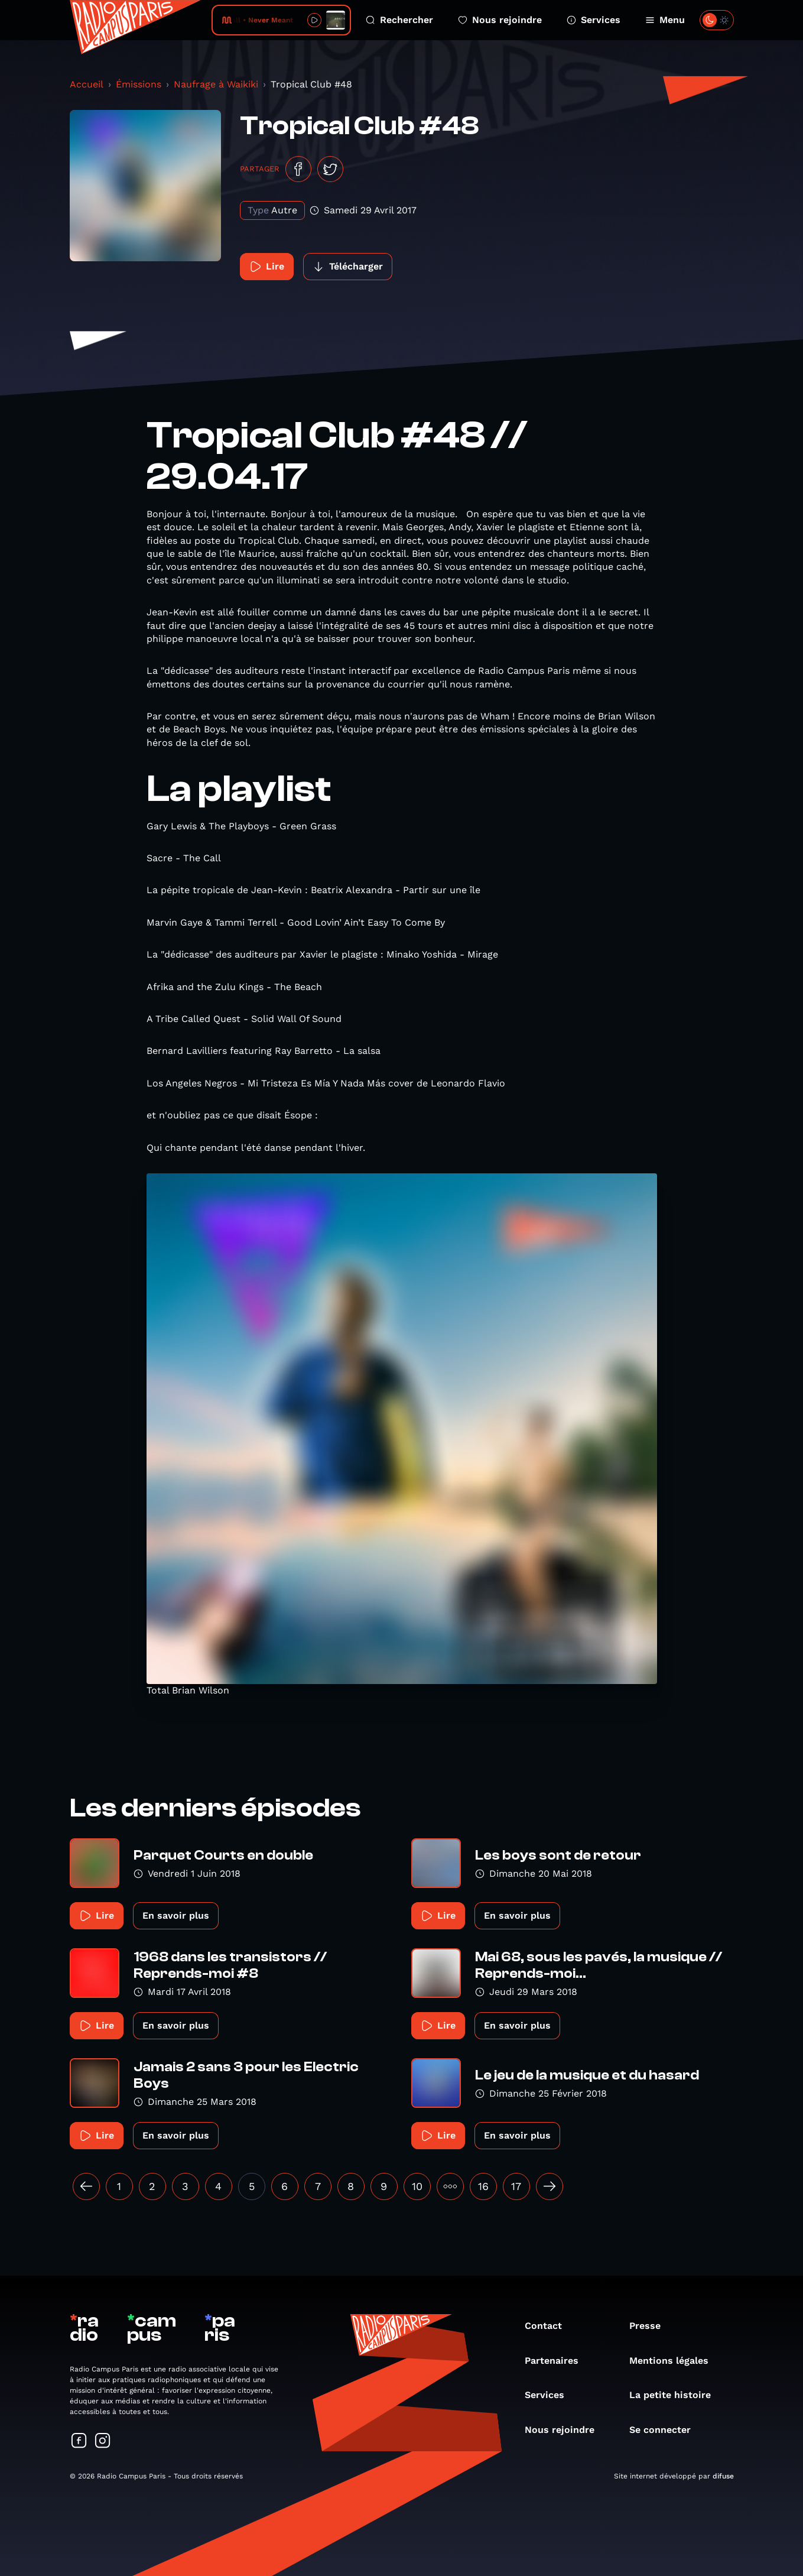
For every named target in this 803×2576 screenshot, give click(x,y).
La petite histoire (676, 2394)
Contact (549, 2325)
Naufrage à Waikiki (216, 84)
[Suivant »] (550, 2186)
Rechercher (399, 19)
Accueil (86, 84)
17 (516, 2186)
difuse (723, 2476)
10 (417, 2186)
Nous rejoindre (500, 19)
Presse (650, 2325)
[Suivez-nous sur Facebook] (79, 2441)
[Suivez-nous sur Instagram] (102, 2441)
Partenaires (557, 2360)
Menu (665, 19)
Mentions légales (674, 2360)
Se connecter (666, 2429)
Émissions (138, 84)
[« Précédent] (86, 2186)
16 (483, 2186)
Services (593, 19)
